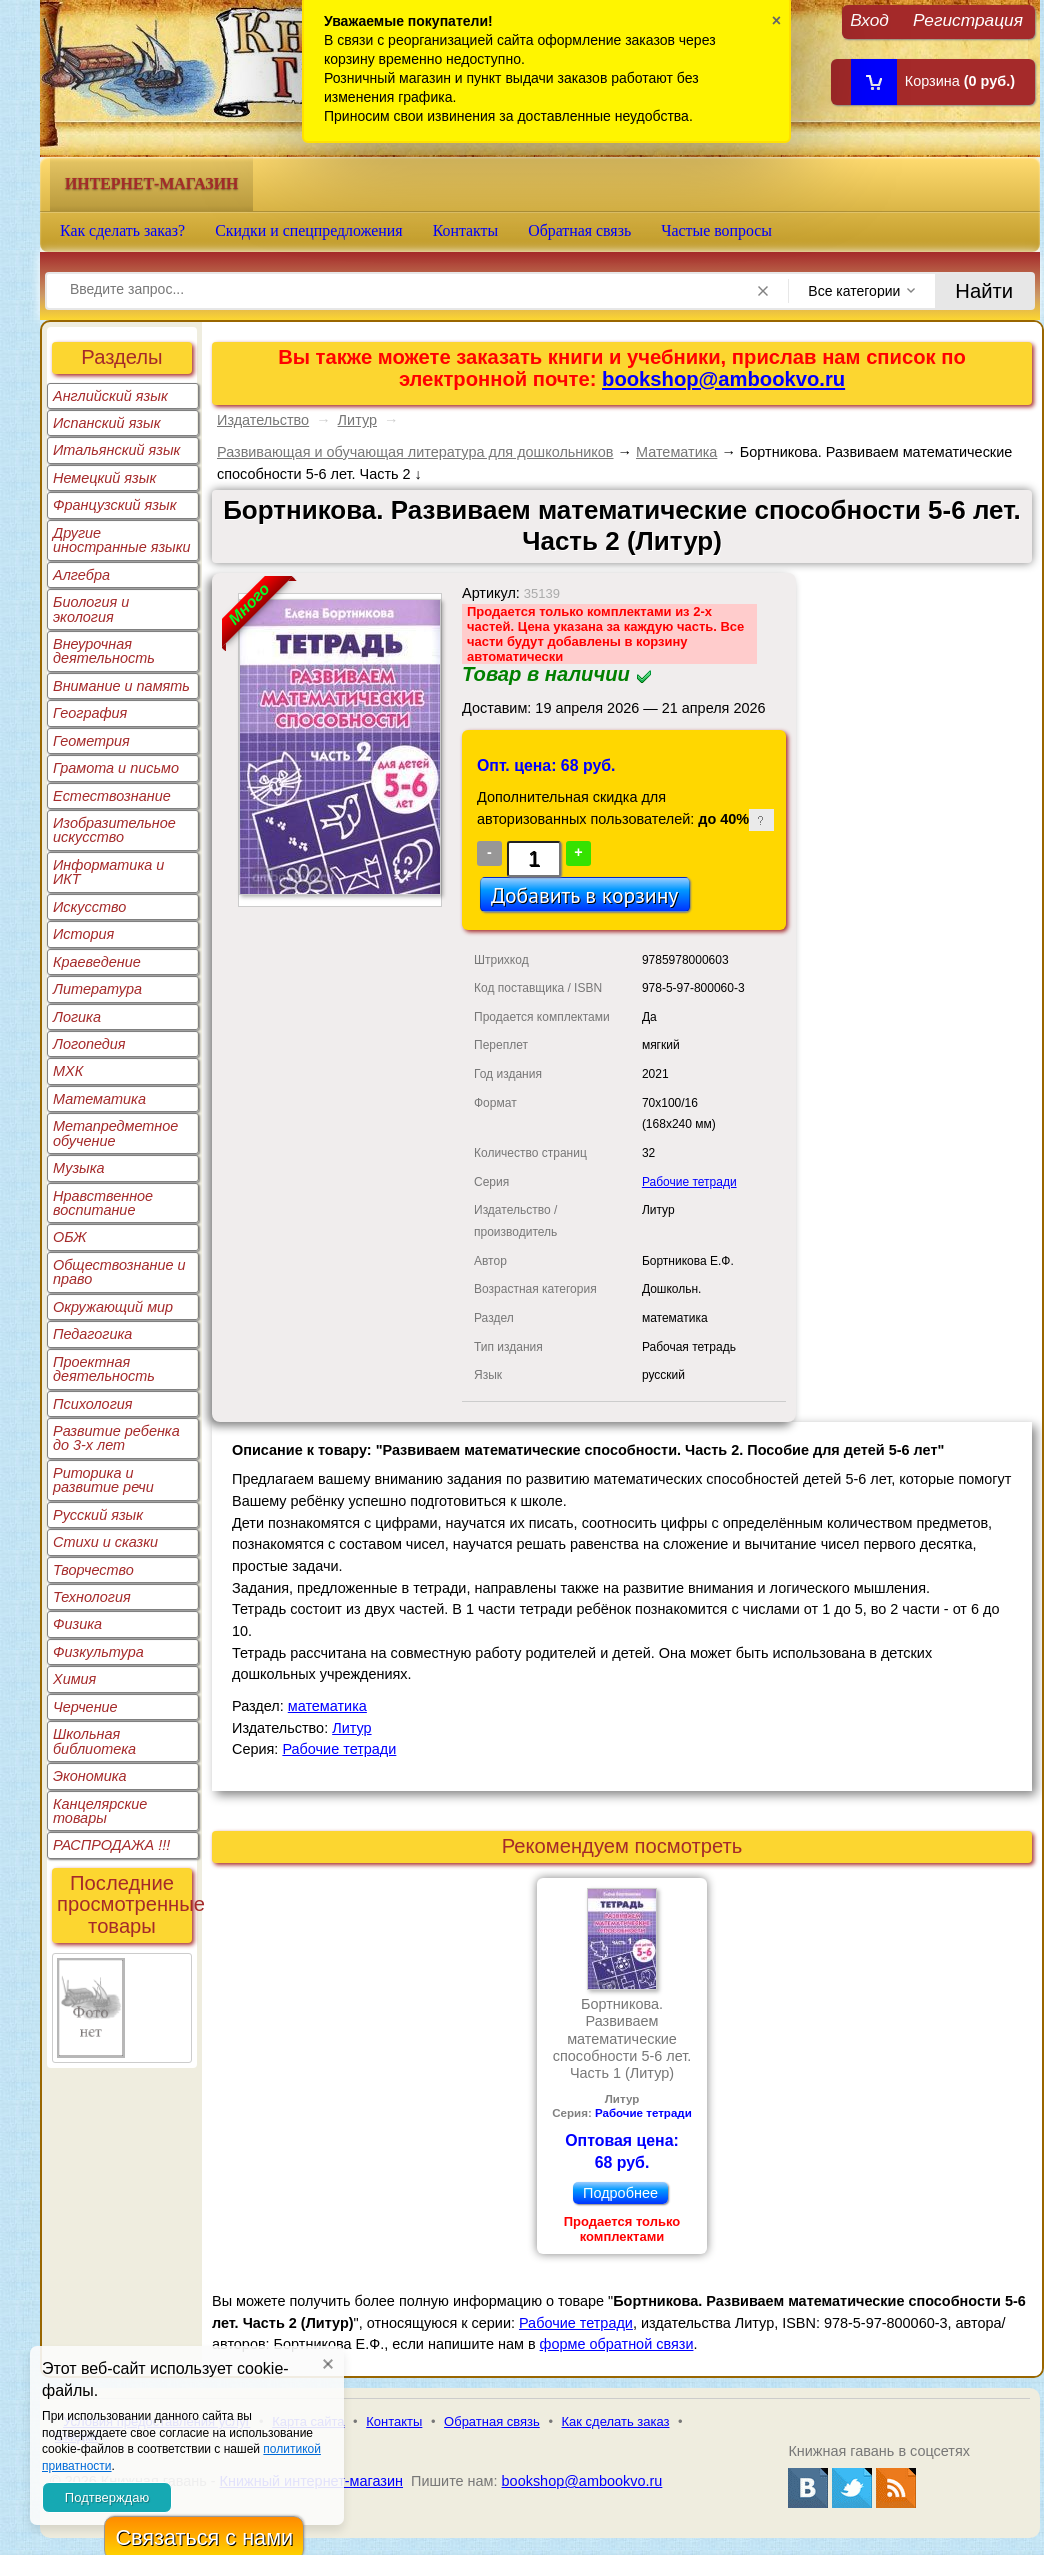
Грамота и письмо (116, 768)
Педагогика (92, 1334)
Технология (92, 1597)
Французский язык (114, 505)
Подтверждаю (107, 2497)
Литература (97, 989)
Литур (357, 420)
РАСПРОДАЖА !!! (111, 1845)
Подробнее (620, 2193)
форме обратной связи (617, 2344)
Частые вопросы (716, 230)
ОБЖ (70, 1237)
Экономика (90, 1776)
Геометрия (91, 741)
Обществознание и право (119, 1272)
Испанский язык (107, 423)
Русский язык (98, 1515)
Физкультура (98, 1652)
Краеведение (97, 962)
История (83, 934)
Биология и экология (91, 609)
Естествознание (112, 796)
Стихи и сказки (105, 1542)
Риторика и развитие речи (103, 1480)
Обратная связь (579, 230)
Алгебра (81, 575)
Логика (77, 1017)
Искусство (89, 907)
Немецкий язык (104, 478)
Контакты (466, 230)
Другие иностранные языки (122, 540)
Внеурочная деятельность (104, 651)
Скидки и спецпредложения (309, 230)
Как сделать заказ (616, 2421)
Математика (99, 1099)
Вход (869, 19)
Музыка (79, 1168)
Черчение (85, 1707)
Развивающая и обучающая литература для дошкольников (415, 452)
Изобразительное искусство (114, 830)
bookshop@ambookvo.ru (723, 379)
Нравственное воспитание (103, 1203)
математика (327, 1706)
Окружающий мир (113, 1307)
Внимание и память (121, 686)
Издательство (263, 420)
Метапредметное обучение (115, 1133)
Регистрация (968, 19)
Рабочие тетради (689, 1182)
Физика (77, 1624)
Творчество (93, 1570)
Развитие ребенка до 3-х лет (116, 1438)
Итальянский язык (116, 450)
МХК (68, 1071)
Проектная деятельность (104, 1369)
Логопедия (89, 1044)
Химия (74, 1679)
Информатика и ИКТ (108, 872)
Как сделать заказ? (122, 230)
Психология (93, 1404)
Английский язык (110, 396)
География (90, 713)
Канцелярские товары (100, 1811)
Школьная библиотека (94, 1741)
